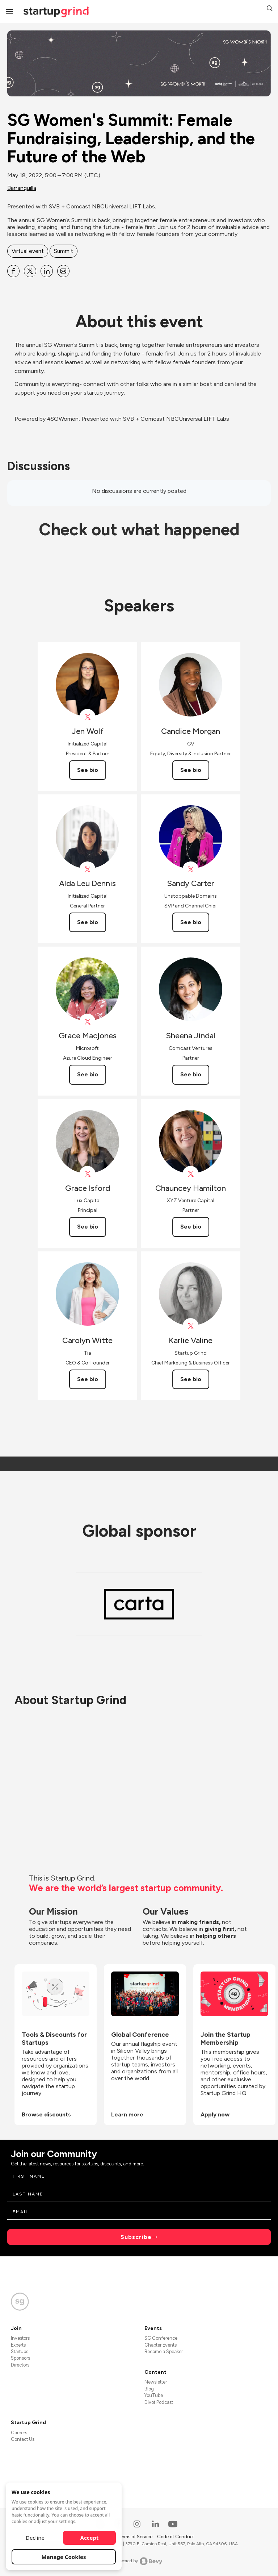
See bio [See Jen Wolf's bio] (87, 769)
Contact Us (22, 2439)
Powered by (139, 2561)
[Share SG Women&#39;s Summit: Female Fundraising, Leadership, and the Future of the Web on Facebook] (13, 271)
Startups (19, 2351)
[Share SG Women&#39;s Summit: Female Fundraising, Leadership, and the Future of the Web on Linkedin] (46, 271)
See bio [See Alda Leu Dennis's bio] (87, 922)
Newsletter (155, 2382)
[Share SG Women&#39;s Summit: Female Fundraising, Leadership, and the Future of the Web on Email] (63, 271)
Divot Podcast (158, 2402)
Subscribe (136, 2237)
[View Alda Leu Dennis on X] (87, 869)
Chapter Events (160, 2345)
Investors (20, 2338)
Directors (20, 2365)
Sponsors (20, 2358)
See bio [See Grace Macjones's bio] (87, 1074)
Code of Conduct (175, 2536)
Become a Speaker (163, 2351)
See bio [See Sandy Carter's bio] (190, 922)
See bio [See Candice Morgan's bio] (190, 769)
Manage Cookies (64, 2556)
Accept (89, 2537)
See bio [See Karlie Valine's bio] (190, 1379)
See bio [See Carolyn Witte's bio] (87, 1379)
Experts (18, 2345)
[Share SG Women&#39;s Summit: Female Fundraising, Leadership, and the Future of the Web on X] (30, 271)
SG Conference (160, 2338)
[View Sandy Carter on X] (190, 869)
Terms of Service (135, 2536)
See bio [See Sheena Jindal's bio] (190, 1074)
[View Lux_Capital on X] (87, 1174)
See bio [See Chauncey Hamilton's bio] (190, 1226)
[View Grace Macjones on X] (87, 1022)
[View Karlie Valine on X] (190, 1326)
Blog (149, 2389)
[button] (270, 9)
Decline (35, 2537)
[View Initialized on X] (87, 717)
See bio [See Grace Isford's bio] (87, 1226)
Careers (19, 2432)
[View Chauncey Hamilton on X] (190, 1174)
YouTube (153, 2395)
